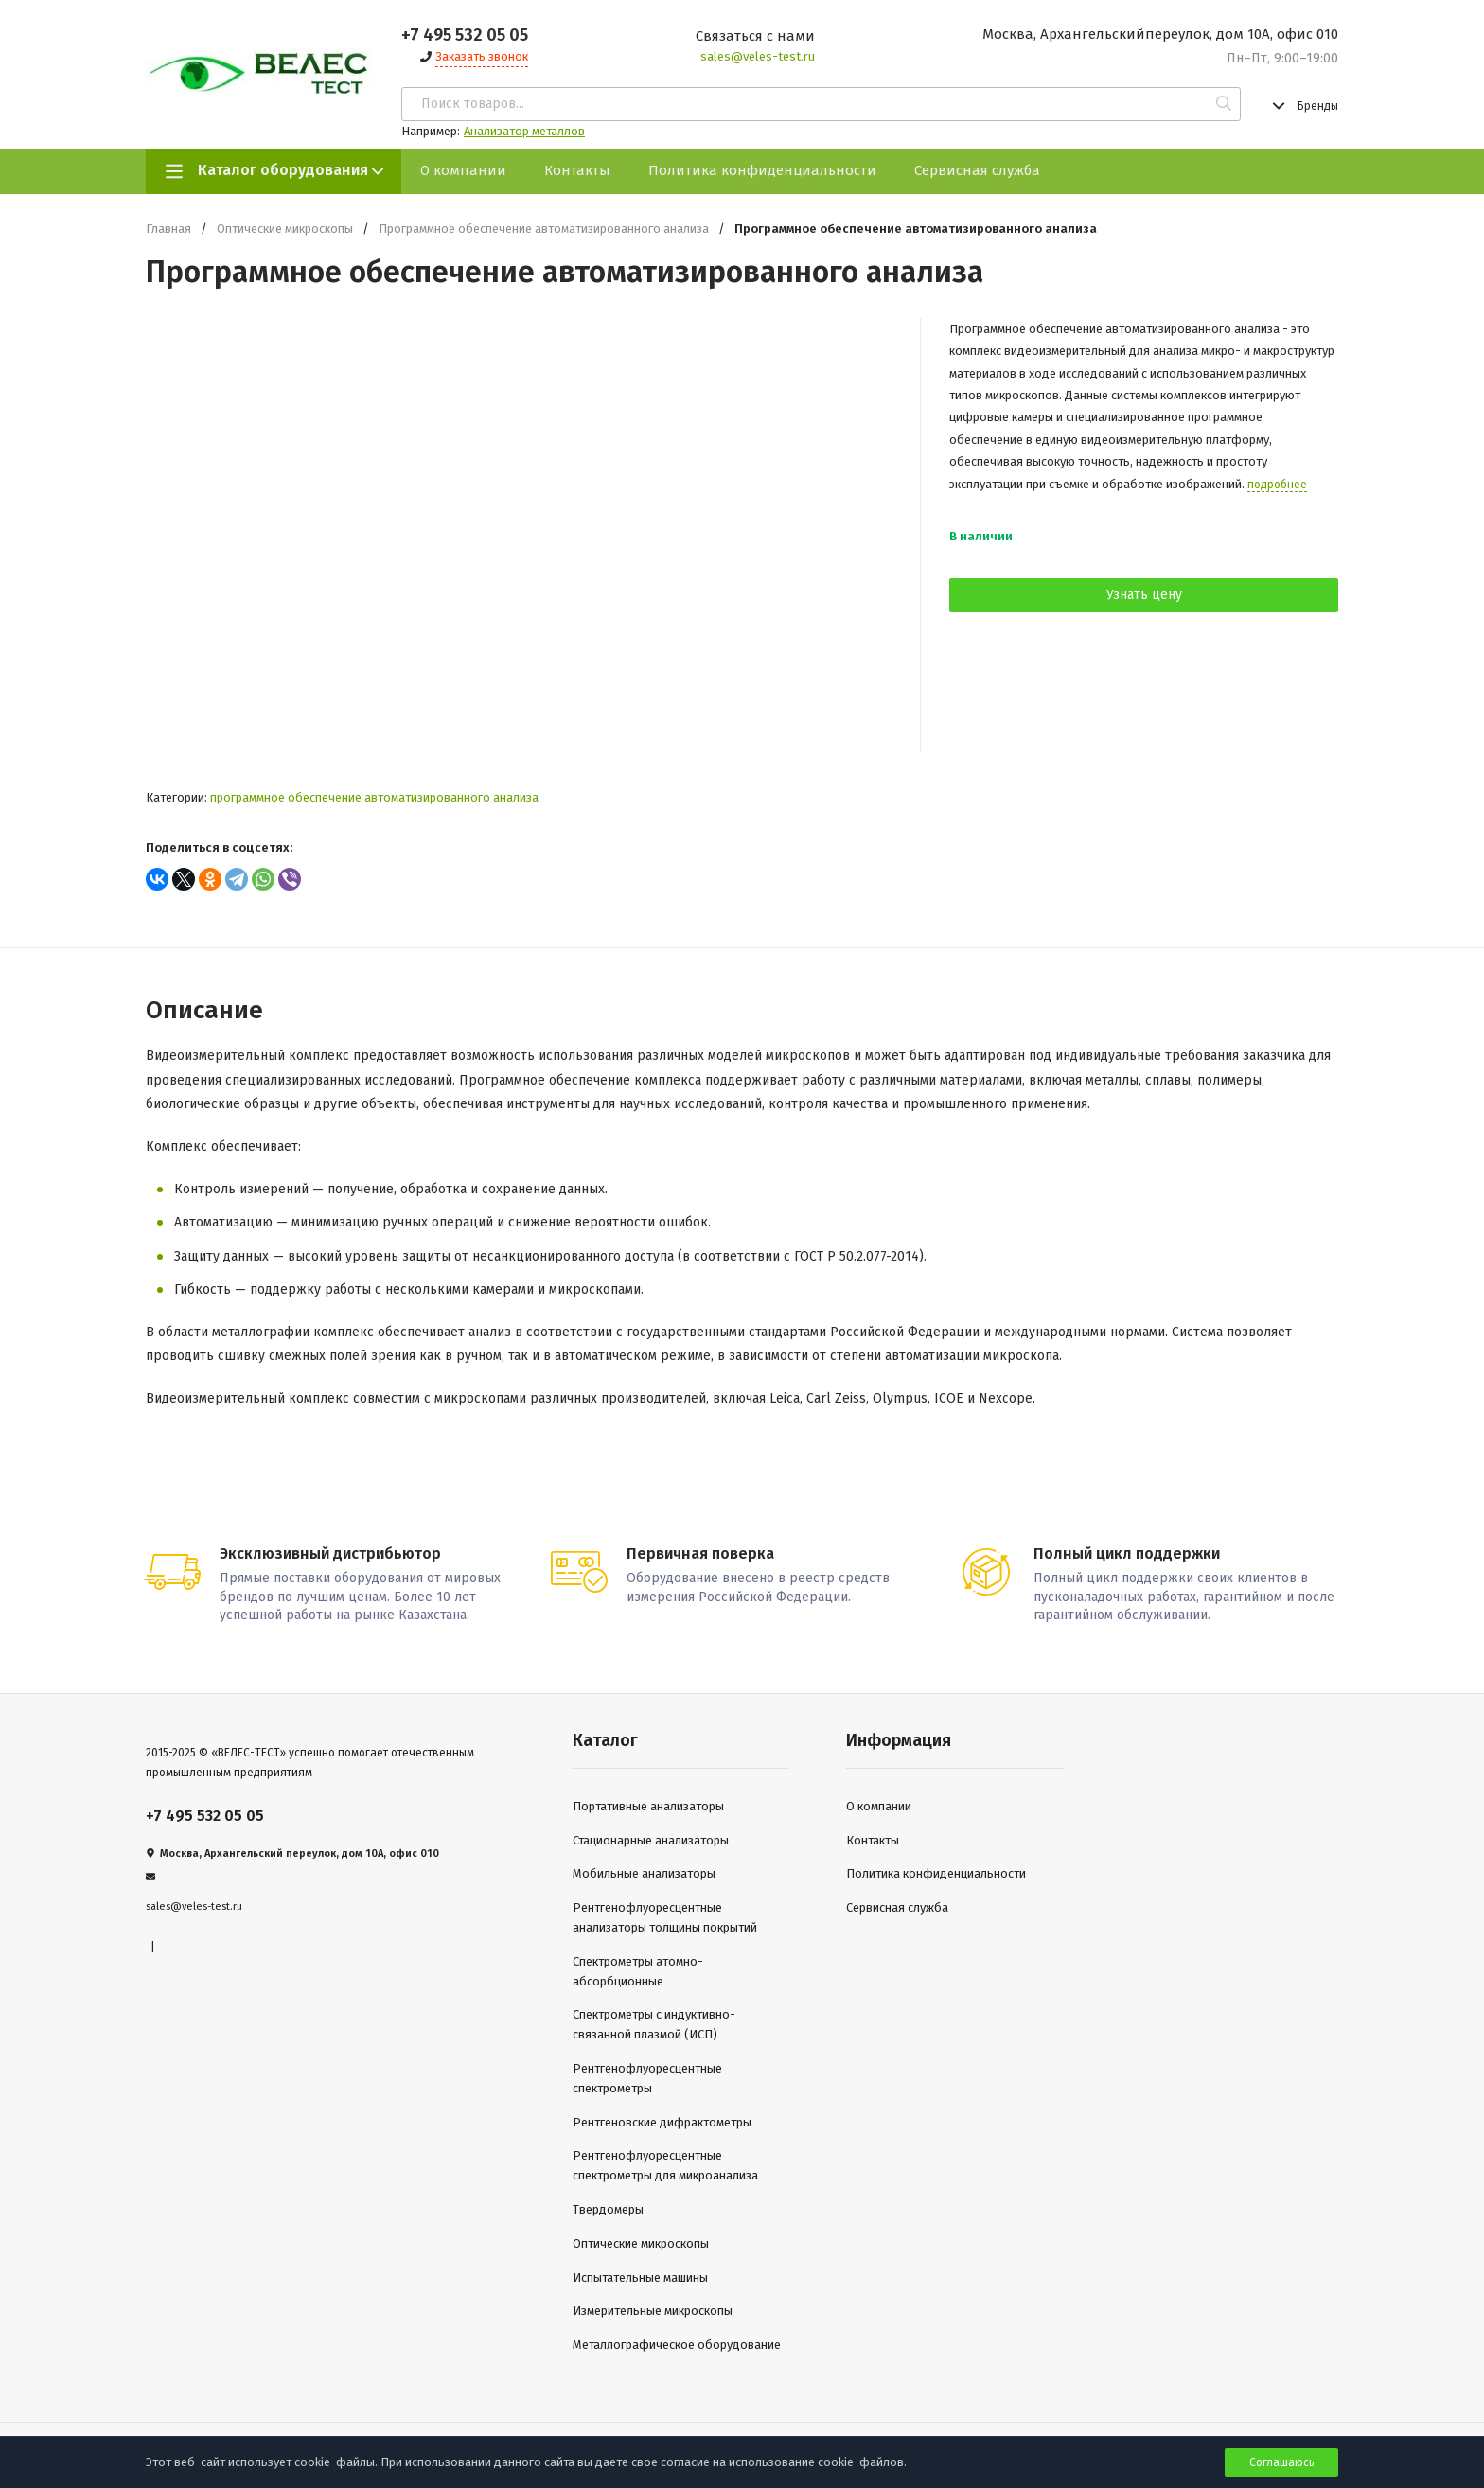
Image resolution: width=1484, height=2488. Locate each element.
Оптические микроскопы (285, 228)
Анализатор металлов (524, 131)
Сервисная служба (977, 170)
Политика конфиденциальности (762, 170)
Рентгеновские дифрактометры (662, 2119)
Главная (168, 228)
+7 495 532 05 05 (464, 35)
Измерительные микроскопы (653, 2309)
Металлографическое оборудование (677, 2343)
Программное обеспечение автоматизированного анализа (544, 228)
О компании (463, 170)
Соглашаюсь (1282, 2462)
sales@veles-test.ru (757, 56)
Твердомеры (608, 2207)
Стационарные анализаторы (651, 1838)
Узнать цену (1144, 595)
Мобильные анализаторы (644, 1871)
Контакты (577, 170)
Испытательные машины (640, 2274)
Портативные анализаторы (648, 1804)
